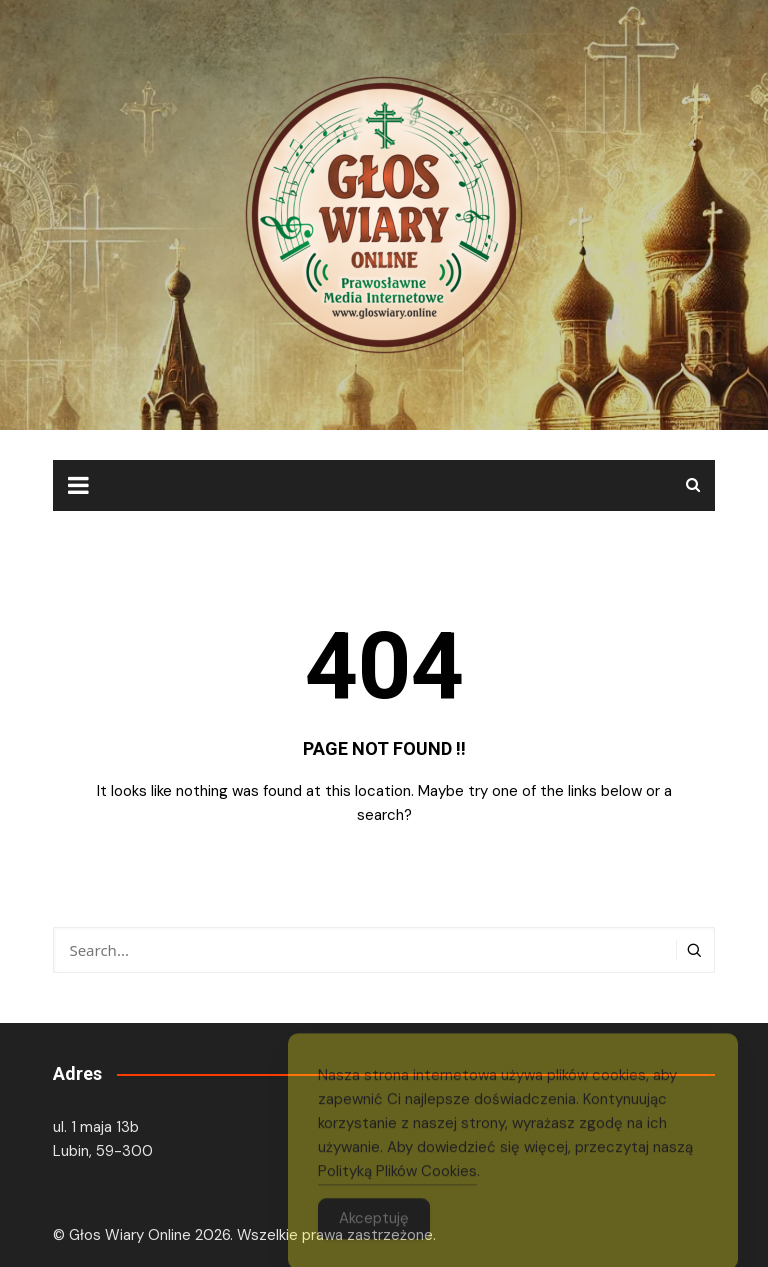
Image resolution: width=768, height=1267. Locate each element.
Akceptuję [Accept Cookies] (374, 1230)
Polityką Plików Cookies (397, 1183)
